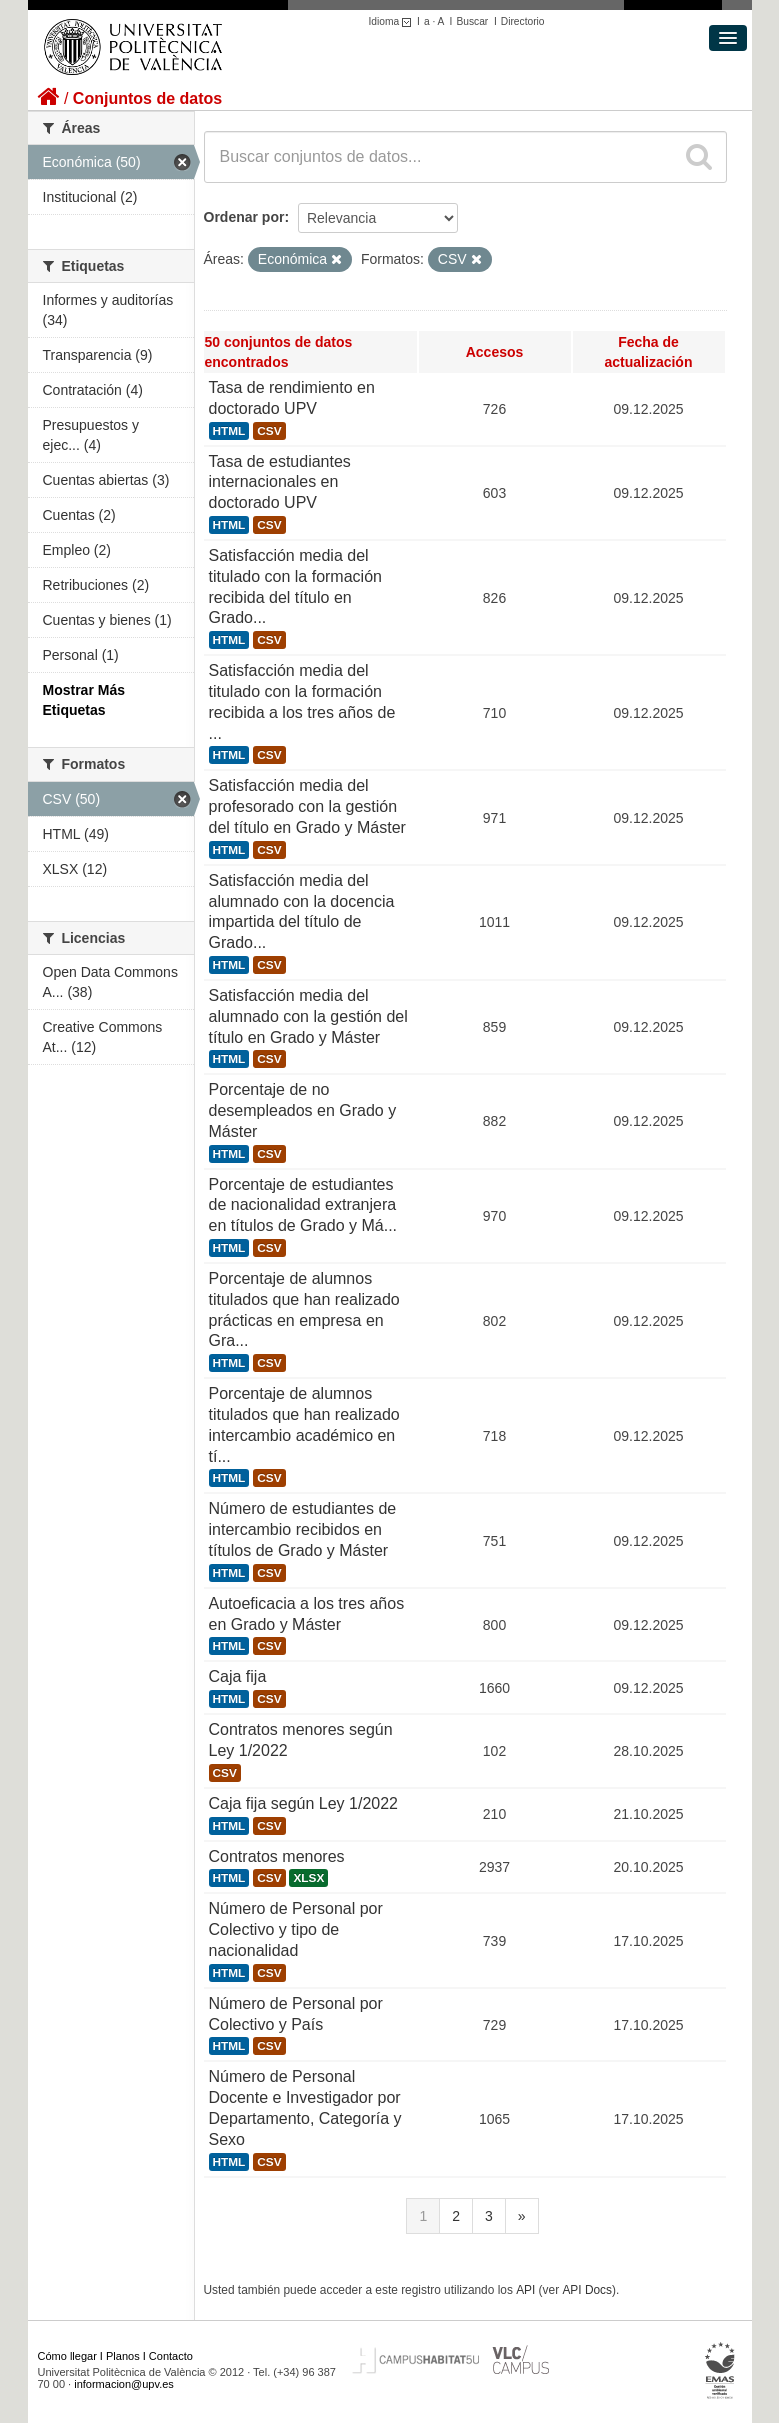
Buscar (472, 21)
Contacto (171, 2356)
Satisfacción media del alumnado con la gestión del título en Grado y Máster (308, 1016)
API (525, 2290)
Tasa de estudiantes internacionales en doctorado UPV (280, 482)
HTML (229, 431)
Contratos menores (277, 1856)
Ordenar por (244, 217)
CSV (269, 431)
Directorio (523, 21)
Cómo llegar (67, 2356)
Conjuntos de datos (147, 98)
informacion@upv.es (124, 2384)
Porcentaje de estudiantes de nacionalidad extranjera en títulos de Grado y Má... (303, 1205)
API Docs (587, 2290)
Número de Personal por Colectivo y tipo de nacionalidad (296, 1929)
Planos (123, 2356)
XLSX (308, 1878)
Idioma (393, 21)
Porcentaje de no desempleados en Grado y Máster (303, 1110)
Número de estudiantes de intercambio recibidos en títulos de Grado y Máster (303, 1529)
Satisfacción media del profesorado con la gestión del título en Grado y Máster (307, 806)
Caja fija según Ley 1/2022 (303, 1803)
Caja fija (238, 1676)
